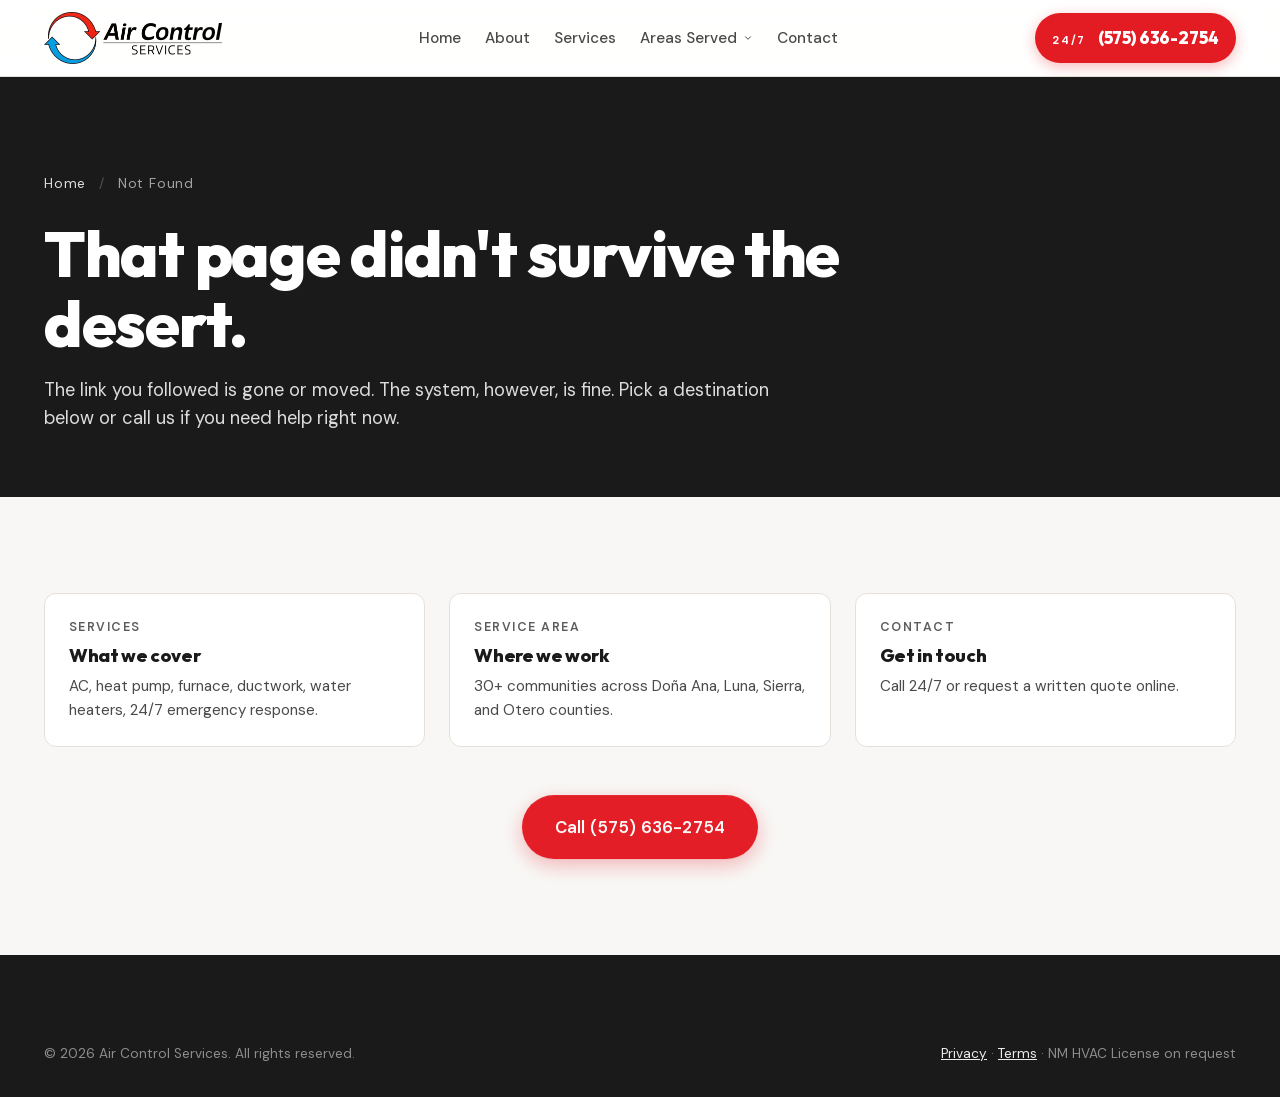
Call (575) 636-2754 (640, 837)
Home (440, 38)
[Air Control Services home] (133, 38)
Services (585, 38)
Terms (1017, 1053)
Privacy (964, 1053)
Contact (807, 38)
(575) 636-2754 (1135, 38)
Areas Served (696, 38)
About (507, 38)
